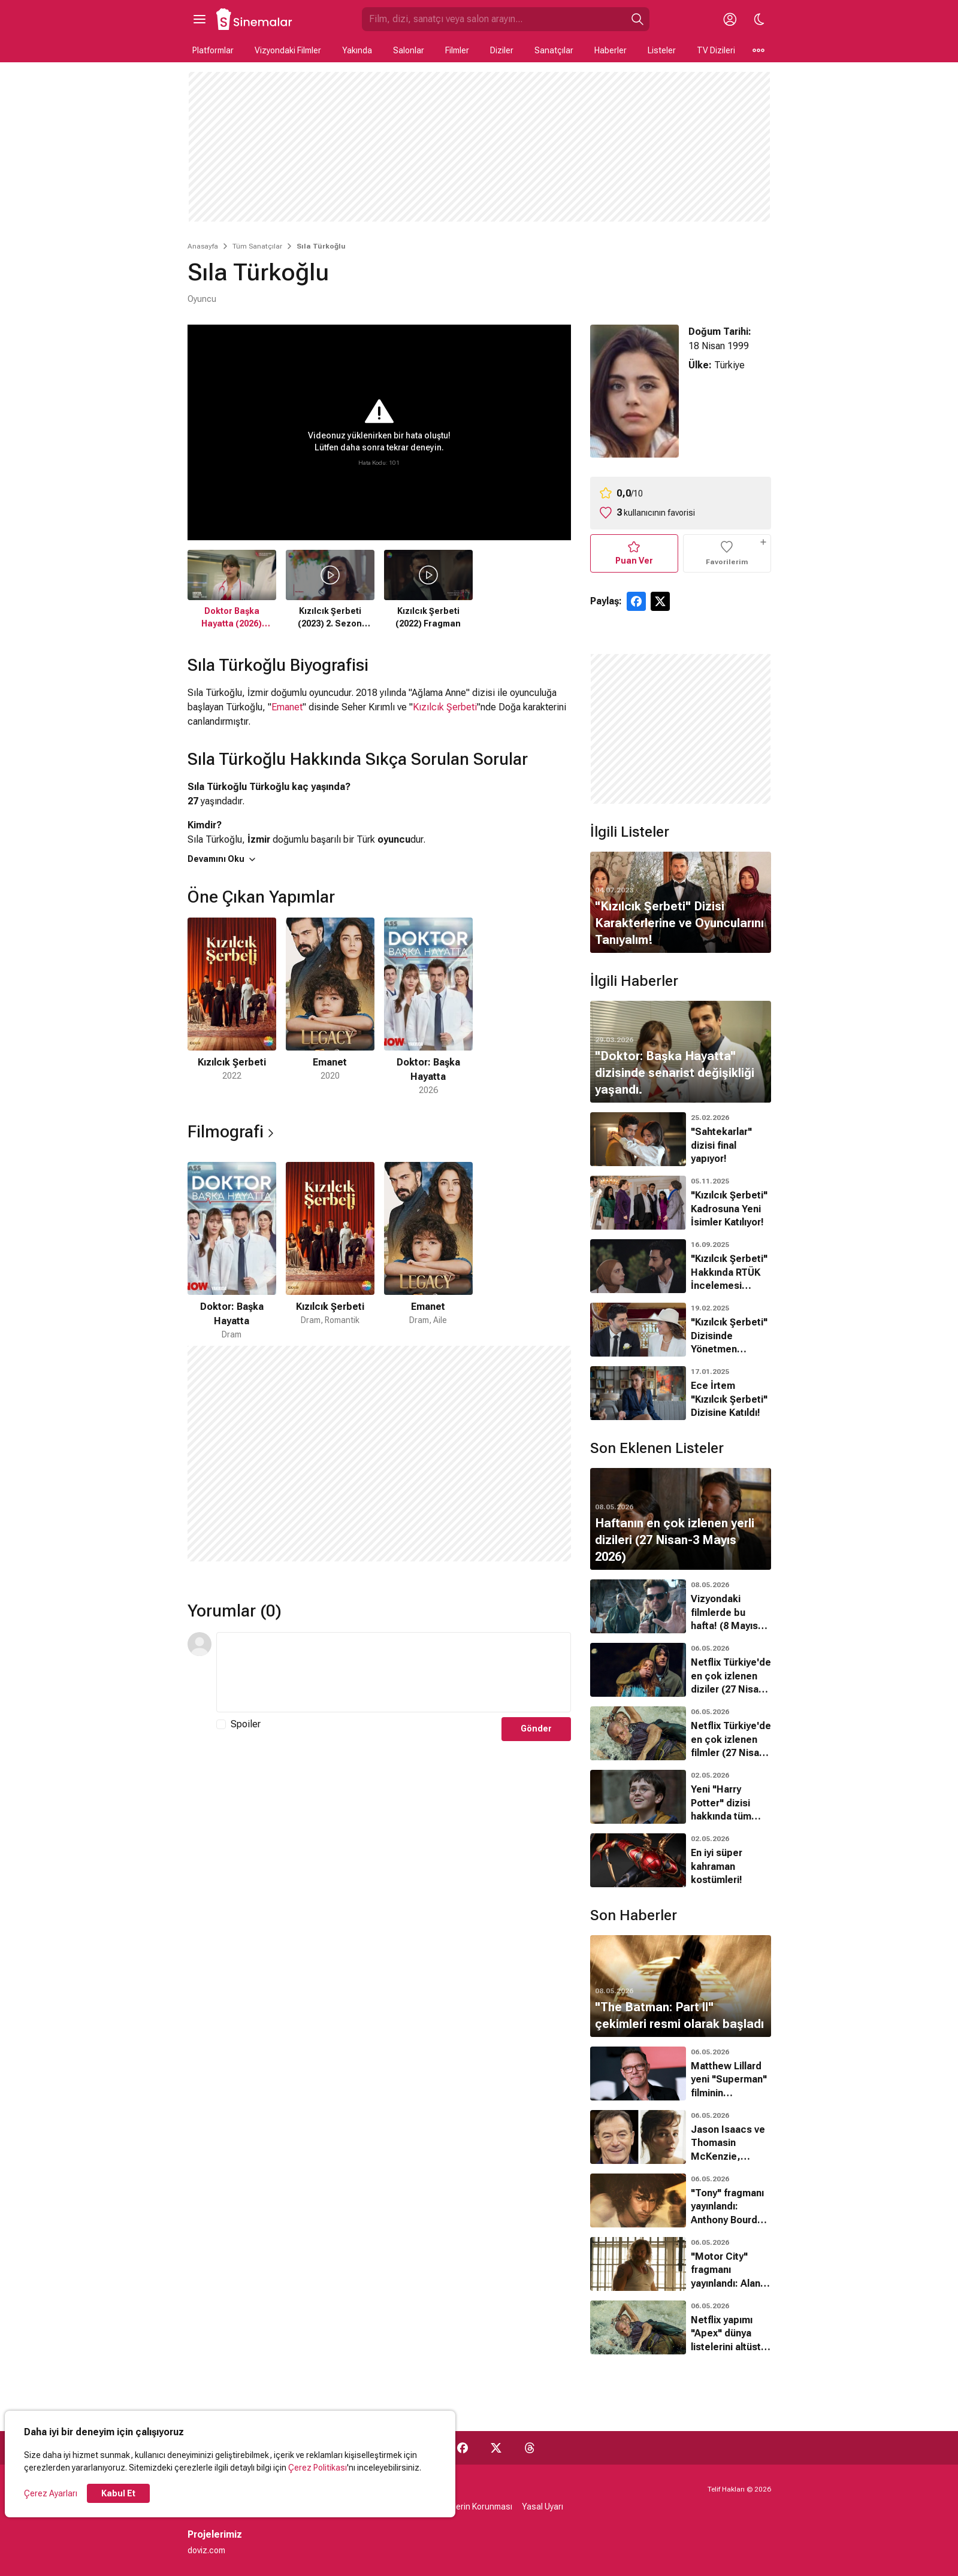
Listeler (662, 50)
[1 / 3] (232, 1007)
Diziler (501, 50)
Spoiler (246, 1724)
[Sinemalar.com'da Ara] (493, 19)
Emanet (287, 707)
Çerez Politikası (317, 2467)
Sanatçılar (553, 50)
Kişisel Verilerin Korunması (462, 2506)
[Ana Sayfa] (254, 19)
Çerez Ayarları (50, 2493)
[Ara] (637, 19)
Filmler (457, 50)
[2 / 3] (330, 1007)
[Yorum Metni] (393, 1672)
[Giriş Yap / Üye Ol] (730, 19)
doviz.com (206, 2550)
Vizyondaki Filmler (288, 50)
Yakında (357, 50)
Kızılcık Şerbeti (445, 707)
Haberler (610, 50)
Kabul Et (118, 2493)
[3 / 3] (428, 1007)
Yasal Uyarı (542, 2506)
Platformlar (213, 50)
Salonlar (408, 50)
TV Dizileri (716, 50)
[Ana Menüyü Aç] (199, 19)
